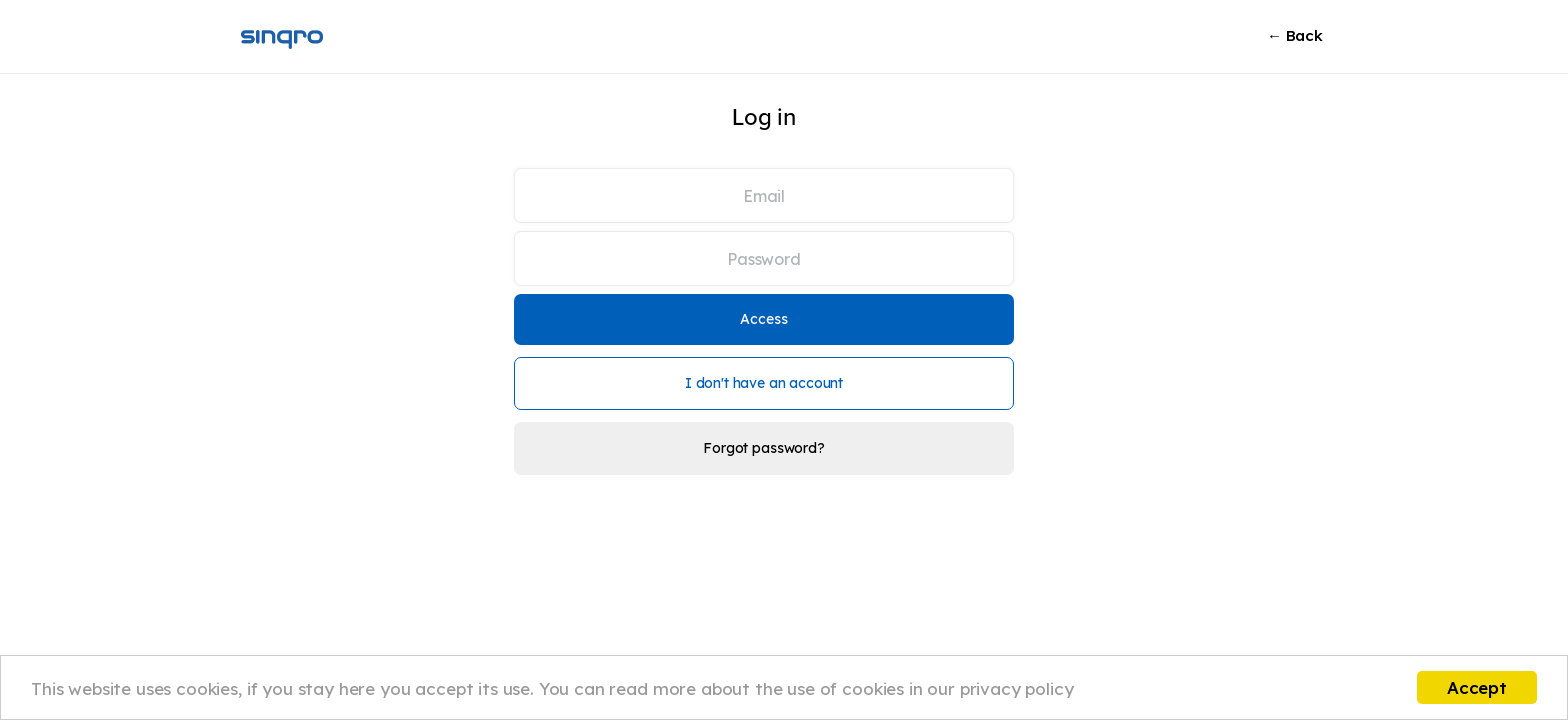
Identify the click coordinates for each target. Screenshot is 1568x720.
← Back (1295, 35)
